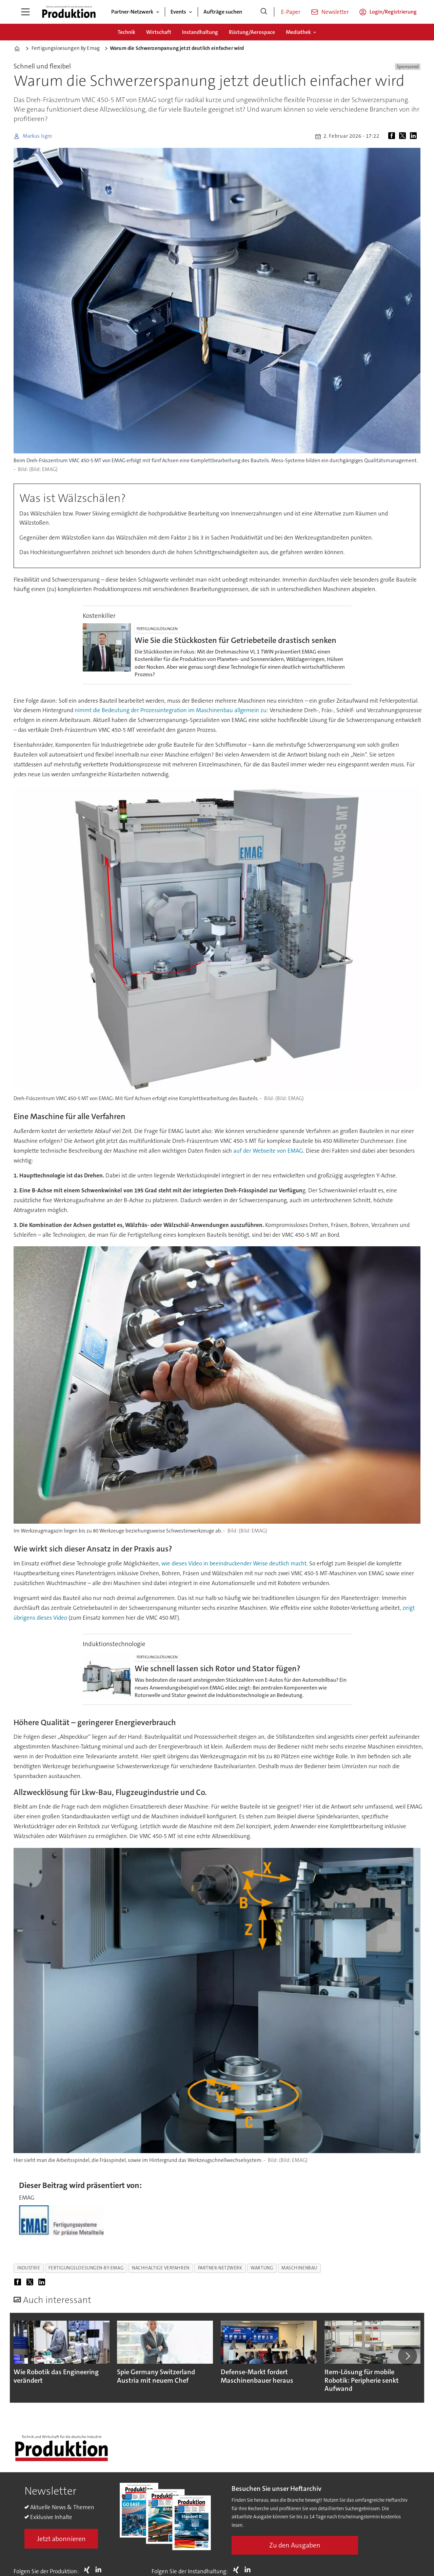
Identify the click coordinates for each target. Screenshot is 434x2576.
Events (178, 11)
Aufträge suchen (222, 11)
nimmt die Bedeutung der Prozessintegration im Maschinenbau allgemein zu (171, 710)
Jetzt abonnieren (61, 2538)
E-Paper (290, 12)
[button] (407, 2355)
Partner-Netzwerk (132, 11)
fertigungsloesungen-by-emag (85, 2268)
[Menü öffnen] (25, 12)
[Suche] (264, 12)
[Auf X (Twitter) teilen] (404, 136)
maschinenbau (299, 2268)
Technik (126, 32)
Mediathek (298, 32)
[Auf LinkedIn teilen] (415, 136)
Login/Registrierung (393, 11)
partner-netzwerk (220, 2268)
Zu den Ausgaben (294, 2545)
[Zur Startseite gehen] (69, 12)
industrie (28, 2268)
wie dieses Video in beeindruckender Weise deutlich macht (234, 1563)
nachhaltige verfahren (160, 2268)
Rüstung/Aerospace (252, 32)
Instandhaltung (200, 32)
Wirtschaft (158, 32)
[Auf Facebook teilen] (393, 136)
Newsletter (335, 12)
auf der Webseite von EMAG (268, 1150)
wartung (262, 2268)
